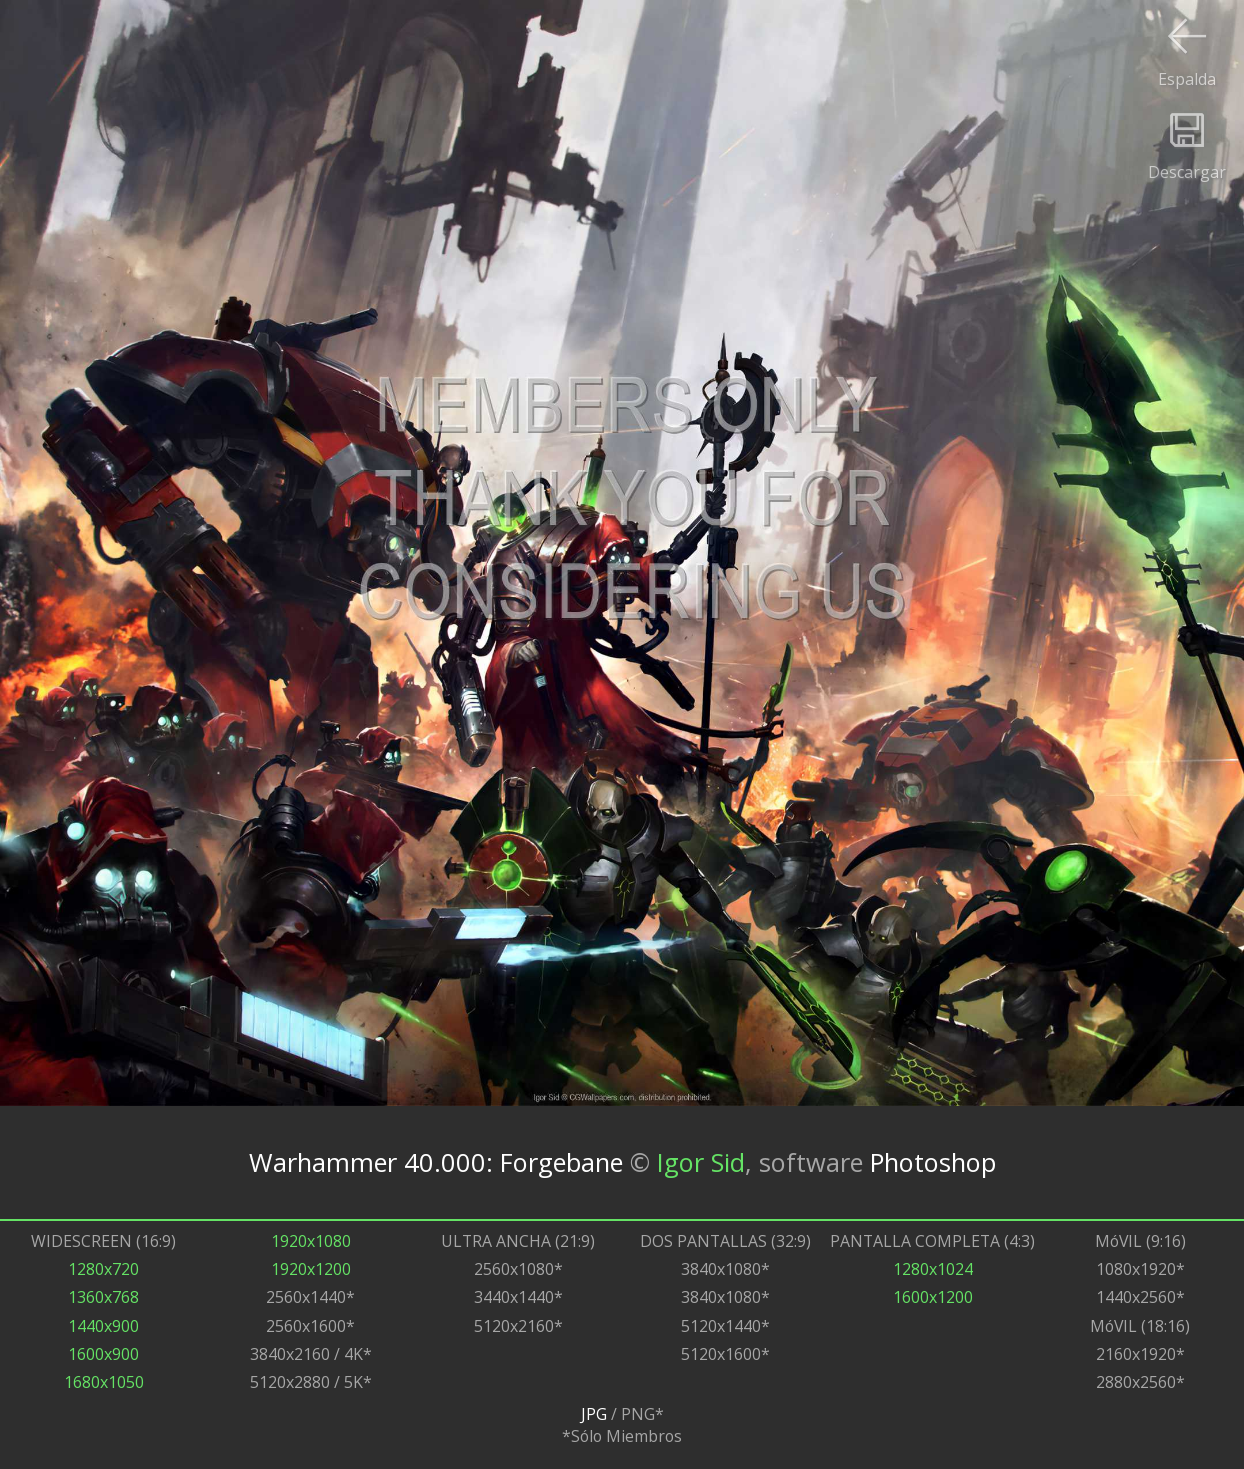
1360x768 (103, 1297)
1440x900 (103, 1326)
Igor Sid (701, 1162)
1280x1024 (933, 1269)
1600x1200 (933, 1297)
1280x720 (103, 1269)
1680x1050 (104, 1382)
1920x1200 (311, 1269)
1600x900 (103, 1354)
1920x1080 (311, 1241)
